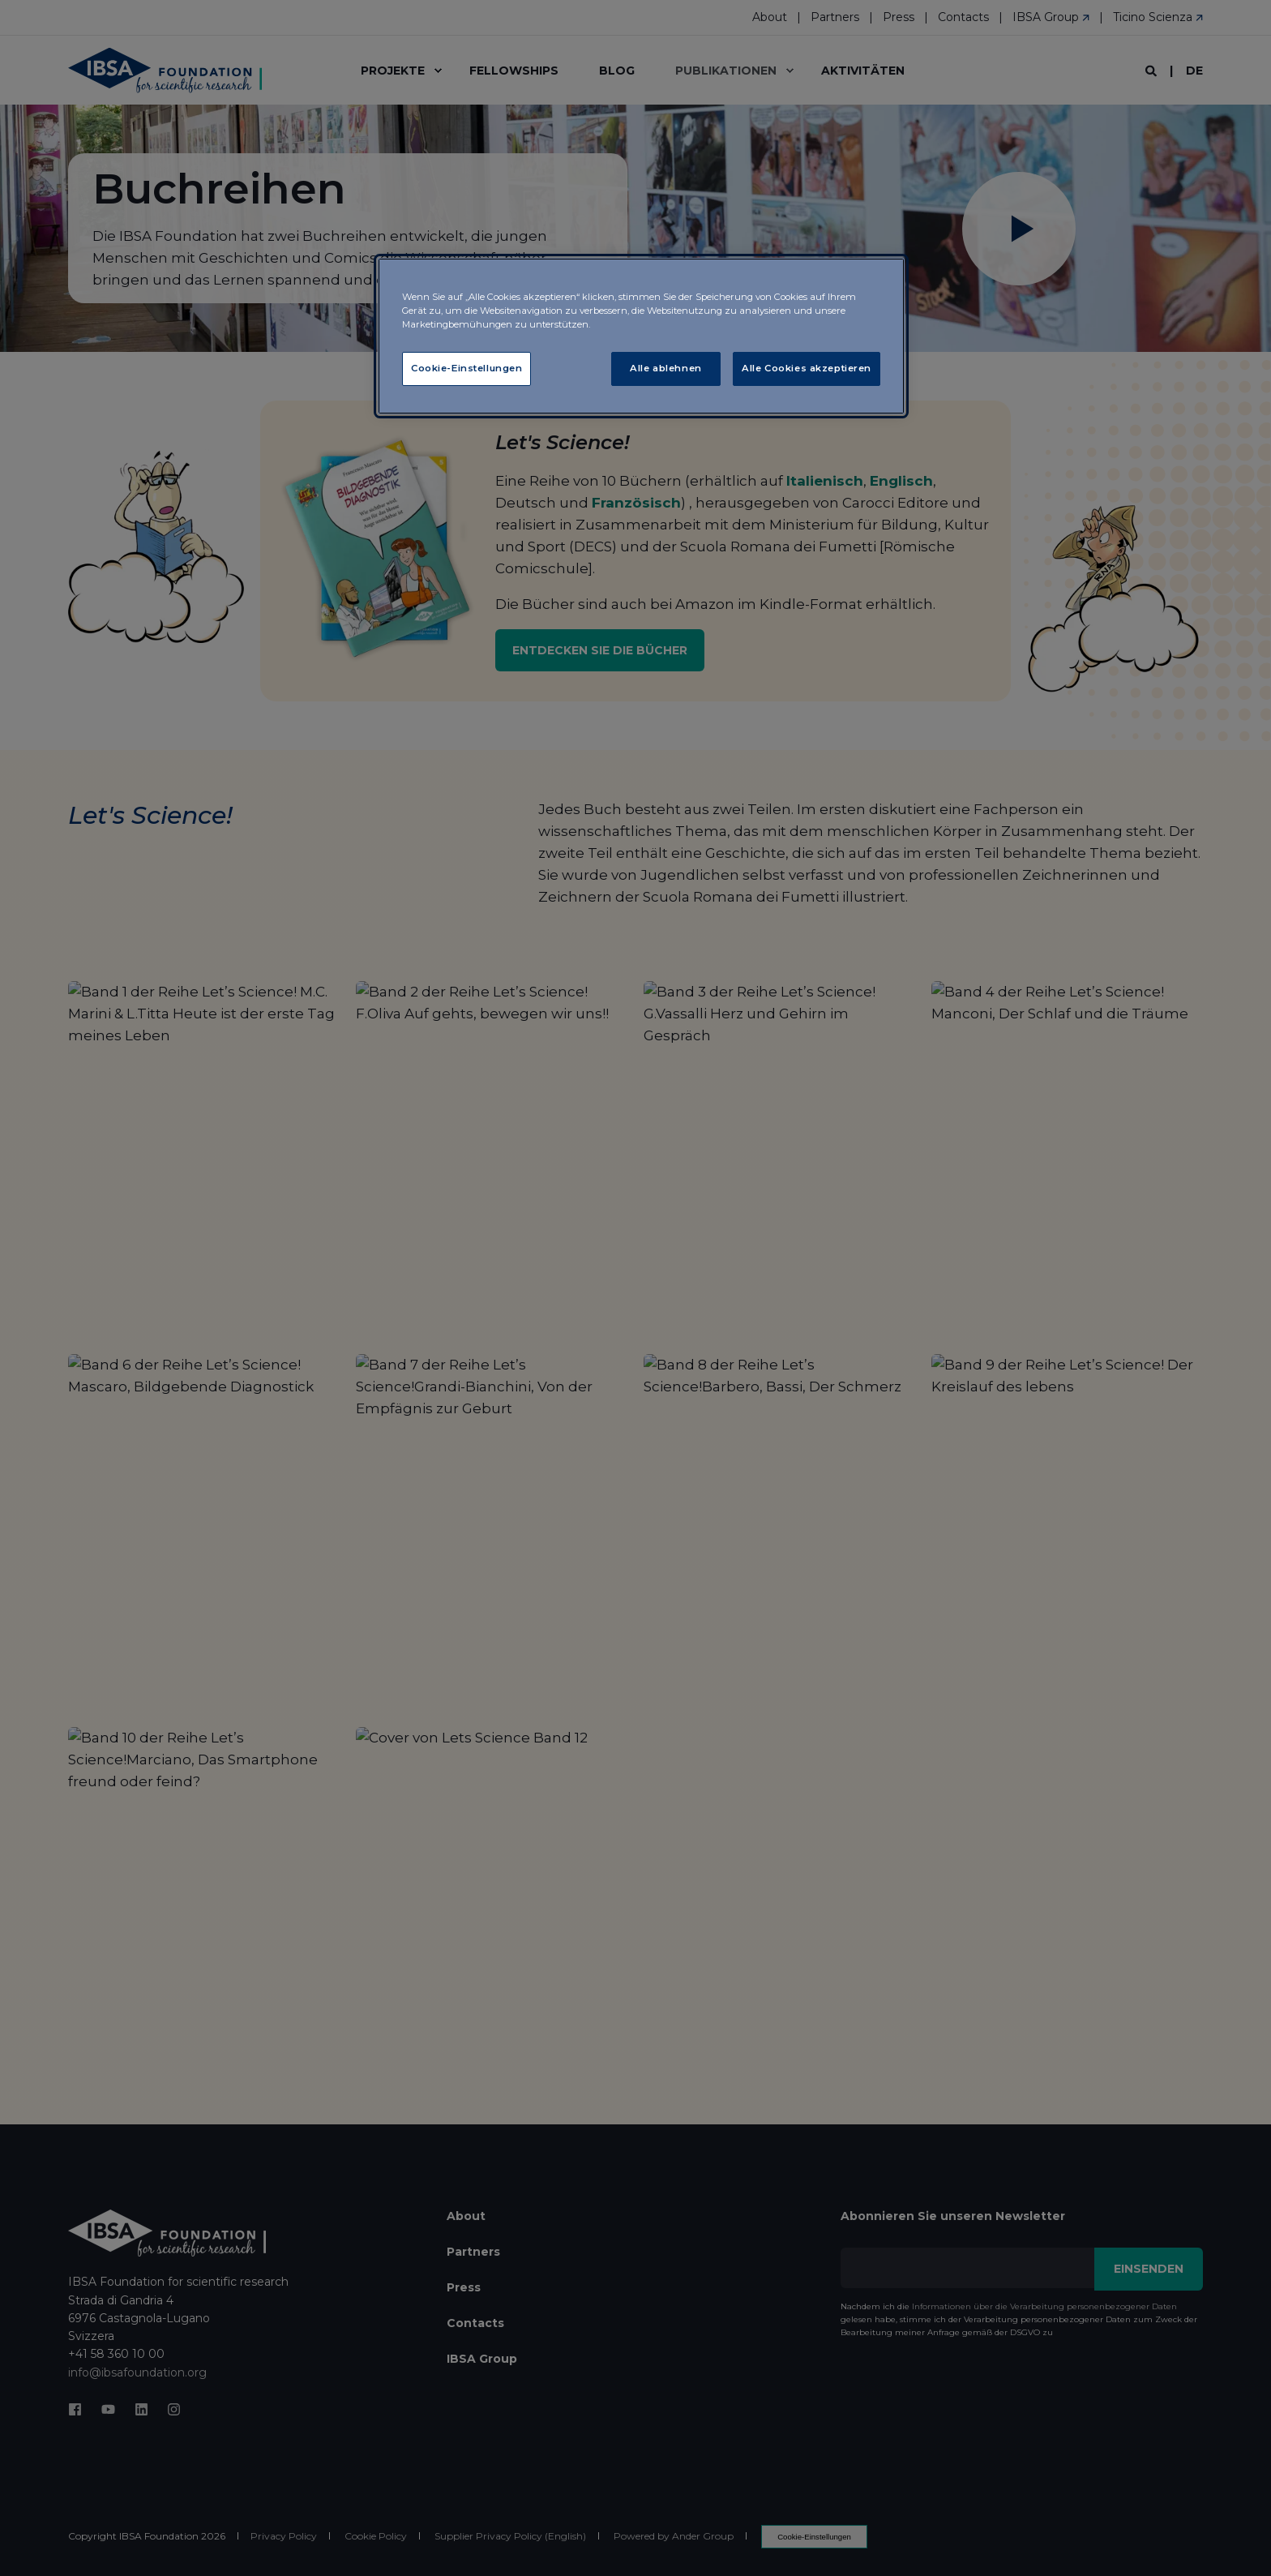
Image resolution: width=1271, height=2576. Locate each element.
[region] (641, 336)
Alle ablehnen (665, 368)
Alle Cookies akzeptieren (806, 368)
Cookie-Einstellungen (466, 368)
